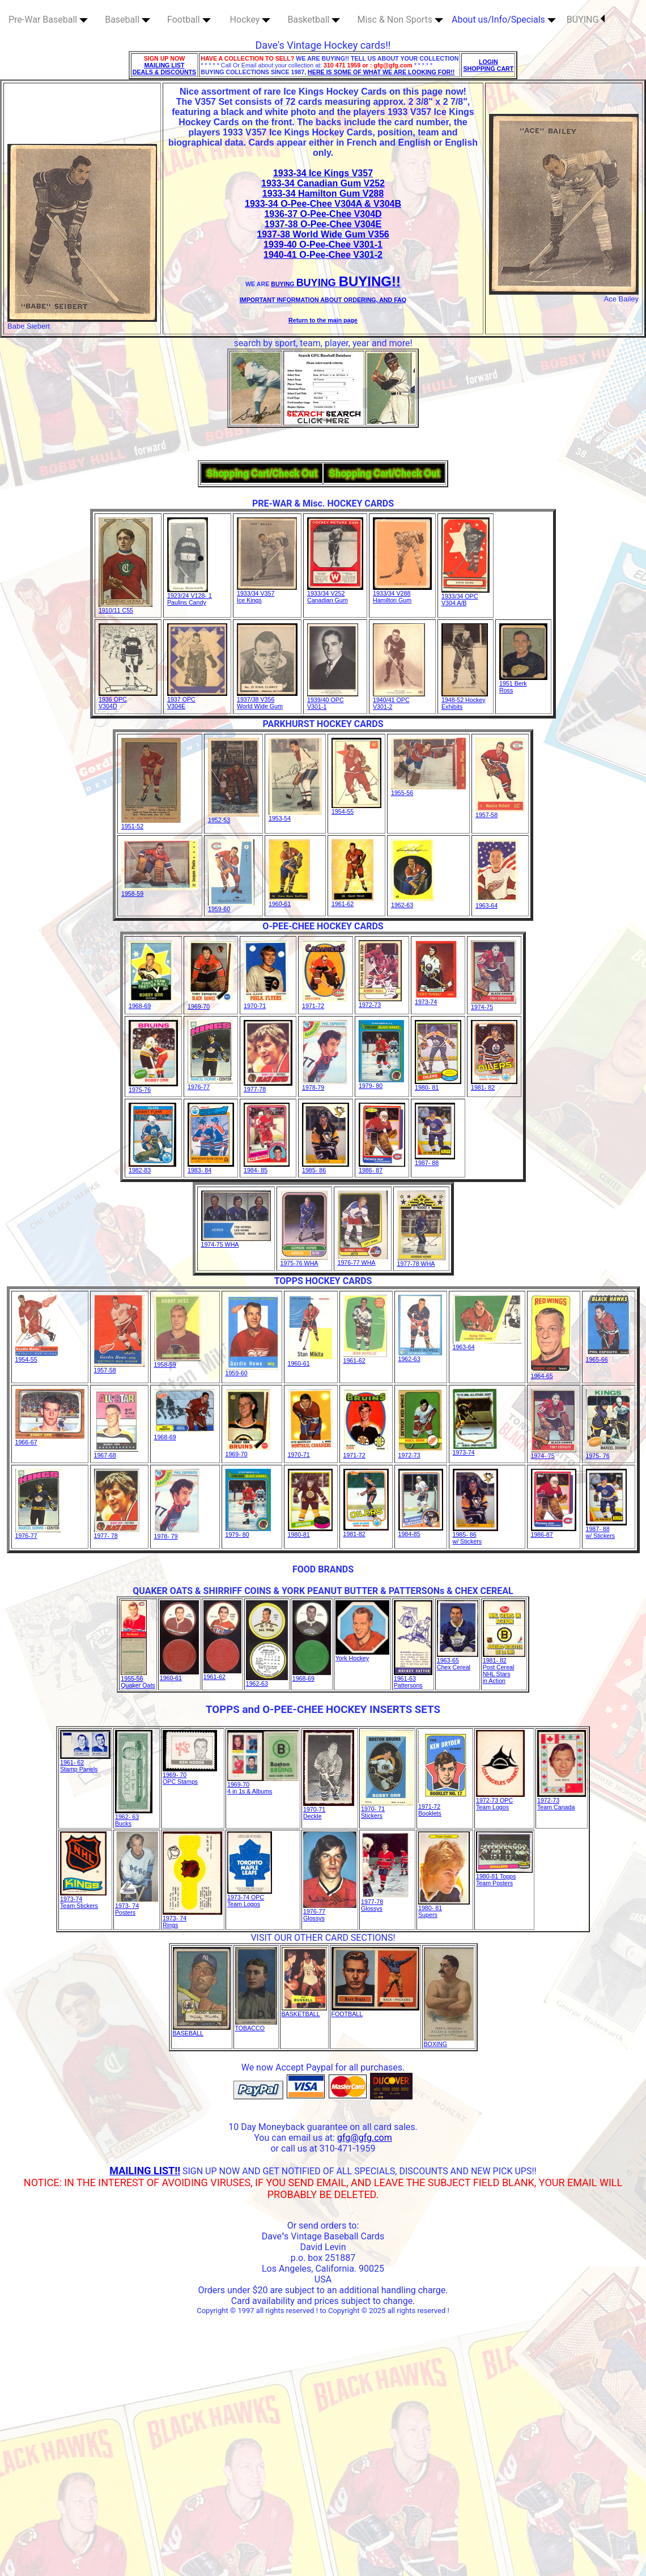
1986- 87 (382, 1167)
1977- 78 (116, 1533)
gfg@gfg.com (364, 2137)
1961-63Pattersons (413, 1679)
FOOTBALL (375, 2011)
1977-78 (268, 1086)
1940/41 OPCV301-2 (399, 700)
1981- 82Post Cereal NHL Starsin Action (504, 1667)
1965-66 (608, 1356)
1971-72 (324, 1003)
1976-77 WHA (363, 1259)
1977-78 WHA (421, 1261)
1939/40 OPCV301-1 (332, 700)
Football (189, 19)
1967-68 (116, 1452)
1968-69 (151, 1003)
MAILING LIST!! (144, 2171)
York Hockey (362, 1655)
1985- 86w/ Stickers (475, 1535)
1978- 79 (176, 1533)
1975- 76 (608, 1453)
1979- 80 (381, 1083)
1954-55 (356, 808)
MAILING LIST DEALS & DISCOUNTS (165, 68)
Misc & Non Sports (400, 19)
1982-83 (152, 1167)
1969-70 (210, 1003)
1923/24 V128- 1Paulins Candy (189, 596)
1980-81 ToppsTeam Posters (504, 1876)
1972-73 (380, 1002)
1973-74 (436, 999)
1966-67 (49, 1439)
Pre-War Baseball (48, 19)
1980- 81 (438, 1084)
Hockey (250, 19)
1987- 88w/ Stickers (606, 1529)
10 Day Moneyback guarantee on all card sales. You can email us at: (322, 2132)
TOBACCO (256, 2025)
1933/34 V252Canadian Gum (335, 593)
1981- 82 (494, 1084)
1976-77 (210, 1084)
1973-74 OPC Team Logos (249, 1897)
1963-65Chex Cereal (457, 1660)
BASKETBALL (304, 2011)
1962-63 (412, 902)
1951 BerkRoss (523, 684)
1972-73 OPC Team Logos (500, 1800)
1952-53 (233, 817)
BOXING (449, 2041)
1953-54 (295, 815)
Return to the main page (323, 320)
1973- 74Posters (136, 1906)
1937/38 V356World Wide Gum (267, 699)
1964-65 (551, 1373)
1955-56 (428, 790)
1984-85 (420, 1531)
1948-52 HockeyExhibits (464, 700)
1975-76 (153, 1087)
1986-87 (553, 1531)
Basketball (313, 19)
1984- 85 (267, 1167)
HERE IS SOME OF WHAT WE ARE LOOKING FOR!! (381, 72)
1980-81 (310, 1531)
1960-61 (289, 901)
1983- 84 (211, 1167)
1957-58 (500, 812)
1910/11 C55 (125, 607)
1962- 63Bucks (133, 1817)
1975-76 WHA (304, 1260)
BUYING (586, 19)
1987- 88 (435, 1160)
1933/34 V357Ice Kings (267, 593)
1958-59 (159, 891)
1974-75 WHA (236, 1241)
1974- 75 (553, 1453)
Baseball (127, 19)
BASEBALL (202, 2030)
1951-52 (151, 823)
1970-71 (266, 1003)
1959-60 (231, 906)
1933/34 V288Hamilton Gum (402, 593)
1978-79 (324, 1084)
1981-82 (366, 1531)
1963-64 (496, 902)
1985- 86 (325, 1167)
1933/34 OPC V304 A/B (465, 596)
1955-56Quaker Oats (138, 1679)
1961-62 (352, 901)
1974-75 (493, 1004)
